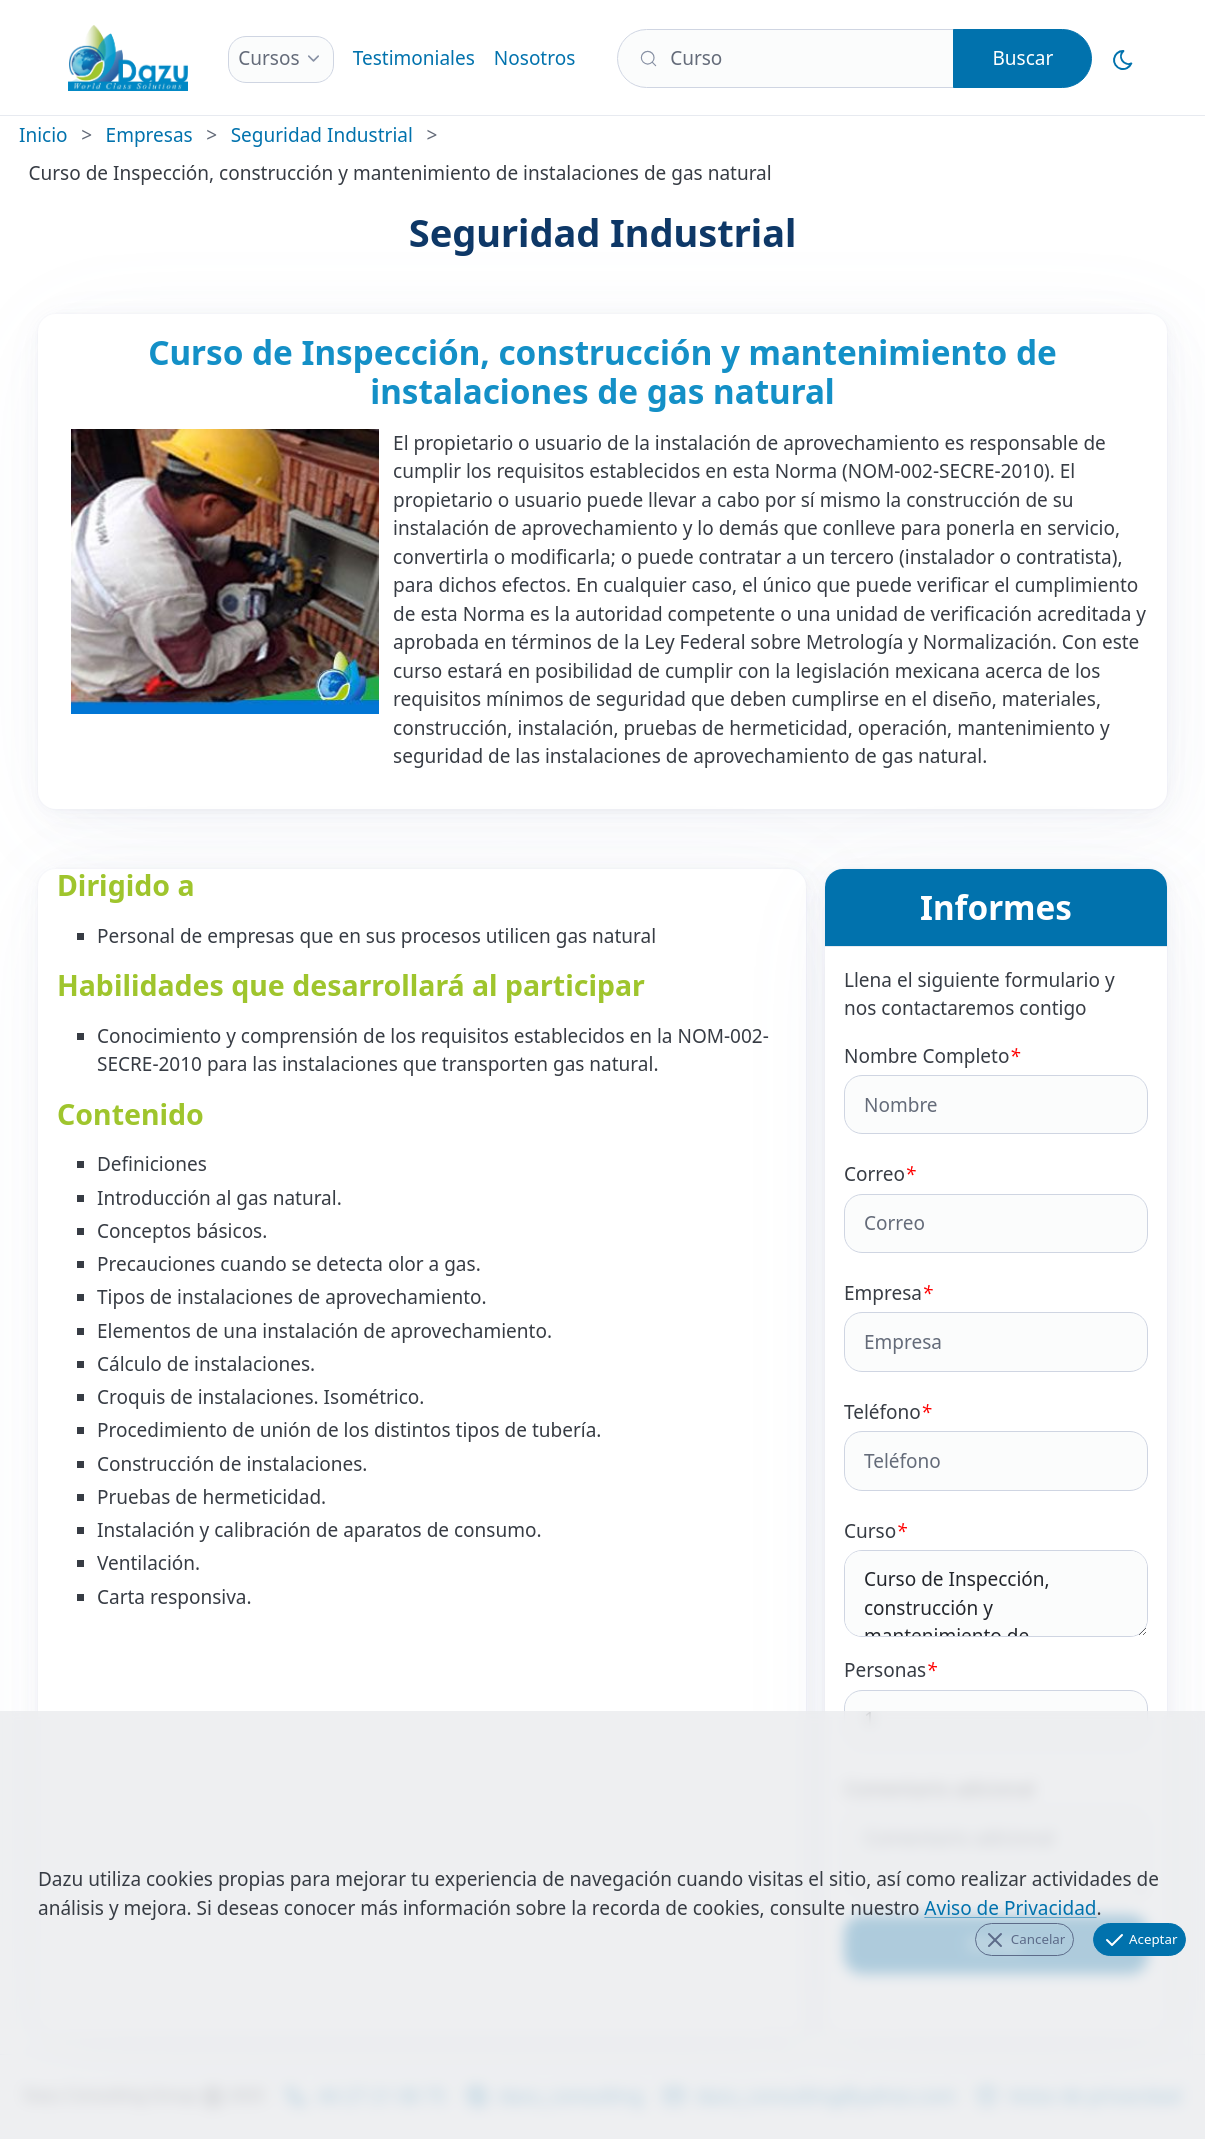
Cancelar (1024, 1940)
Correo (996, 1207)
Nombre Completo (996, 1089)
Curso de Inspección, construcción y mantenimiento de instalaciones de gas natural (996, 1594)
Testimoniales (414, 58)
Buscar (1022, 58)
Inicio (43, 135)
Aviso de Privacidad (1010, 1908)
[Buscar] (786, 58)
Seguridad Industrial (322, 135)
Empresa (996, 1326)
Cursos (268, 58)
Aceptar (1140, 1940)
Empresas (149, 135)
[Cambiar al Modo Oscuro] (1123, 58)
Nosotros (534, 58)
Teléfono (996, 1445)
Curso (996, 1578)
